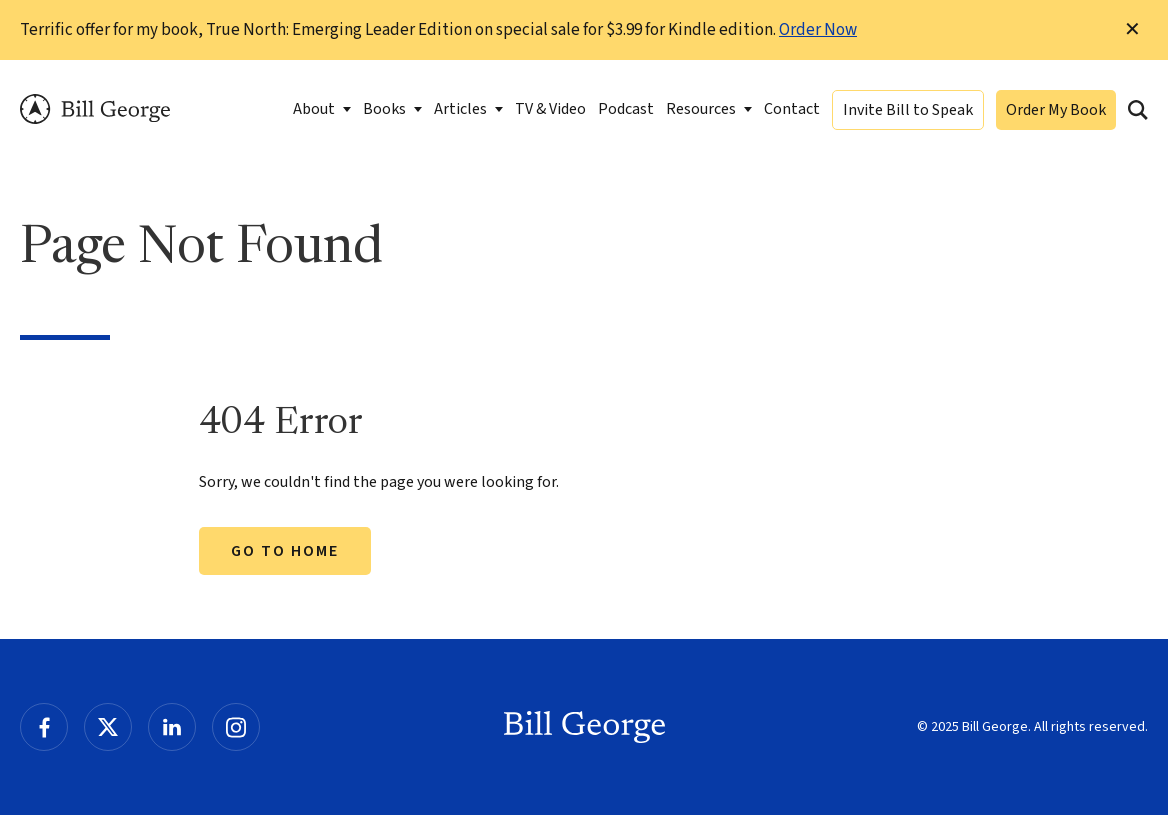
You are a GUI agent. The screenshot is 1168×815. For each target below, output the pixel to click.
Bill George (95, 109)
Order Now (818, 30)
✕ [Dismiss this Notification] (1132, 30)
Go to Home (285, 551)
